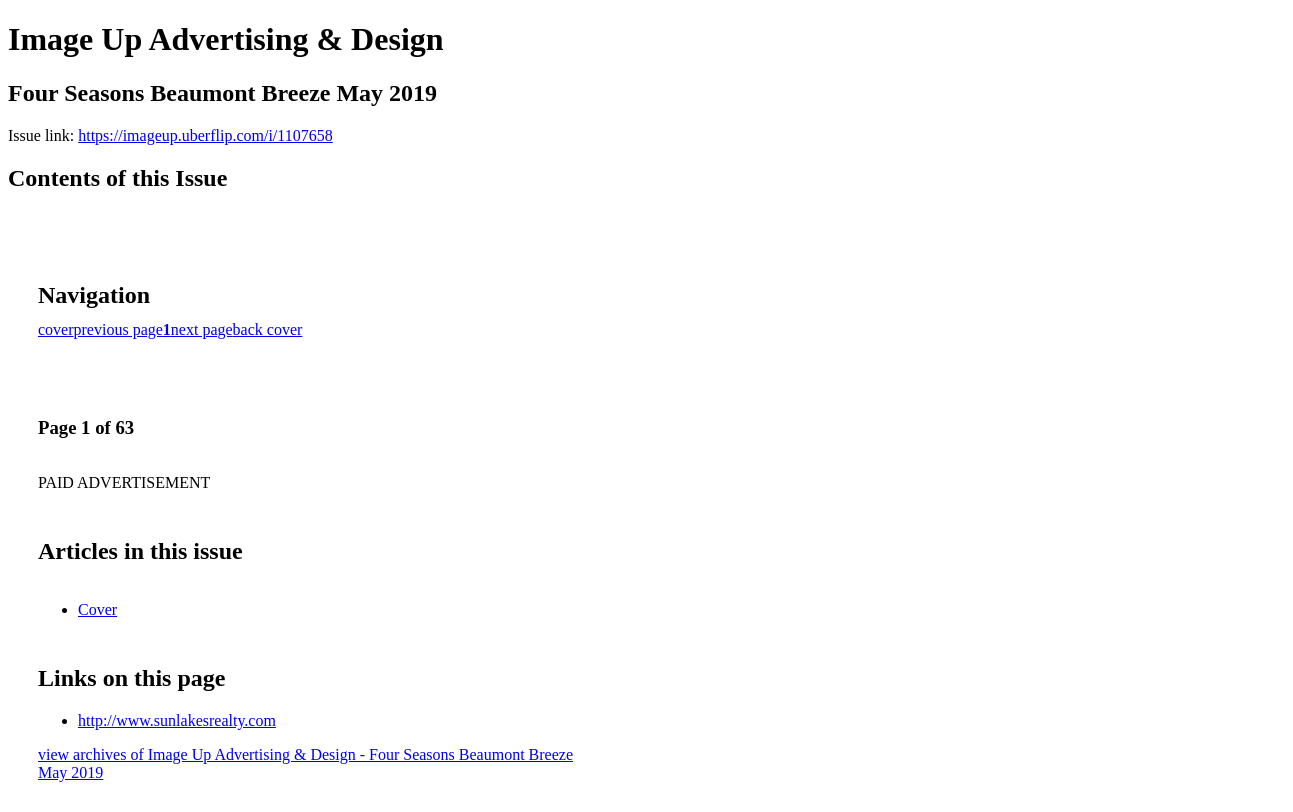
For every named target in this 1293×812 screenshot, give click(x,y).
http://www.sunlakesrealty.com (177, 720)
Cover (97, 609)
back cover (268, 329)
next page (202, 329)
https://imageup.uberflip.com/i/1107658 (205, 135)
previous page (118, 329)
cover (56, 329)
